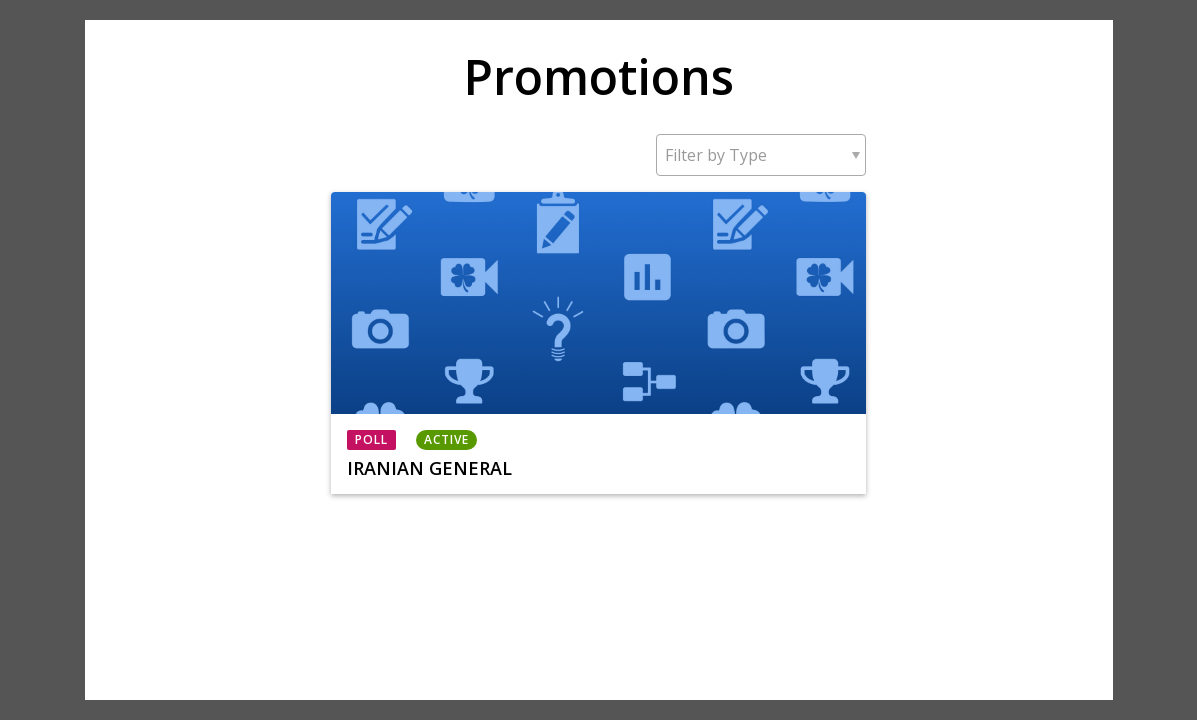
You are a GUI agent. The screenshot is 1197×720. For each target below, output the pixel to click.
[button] (761, 155)
